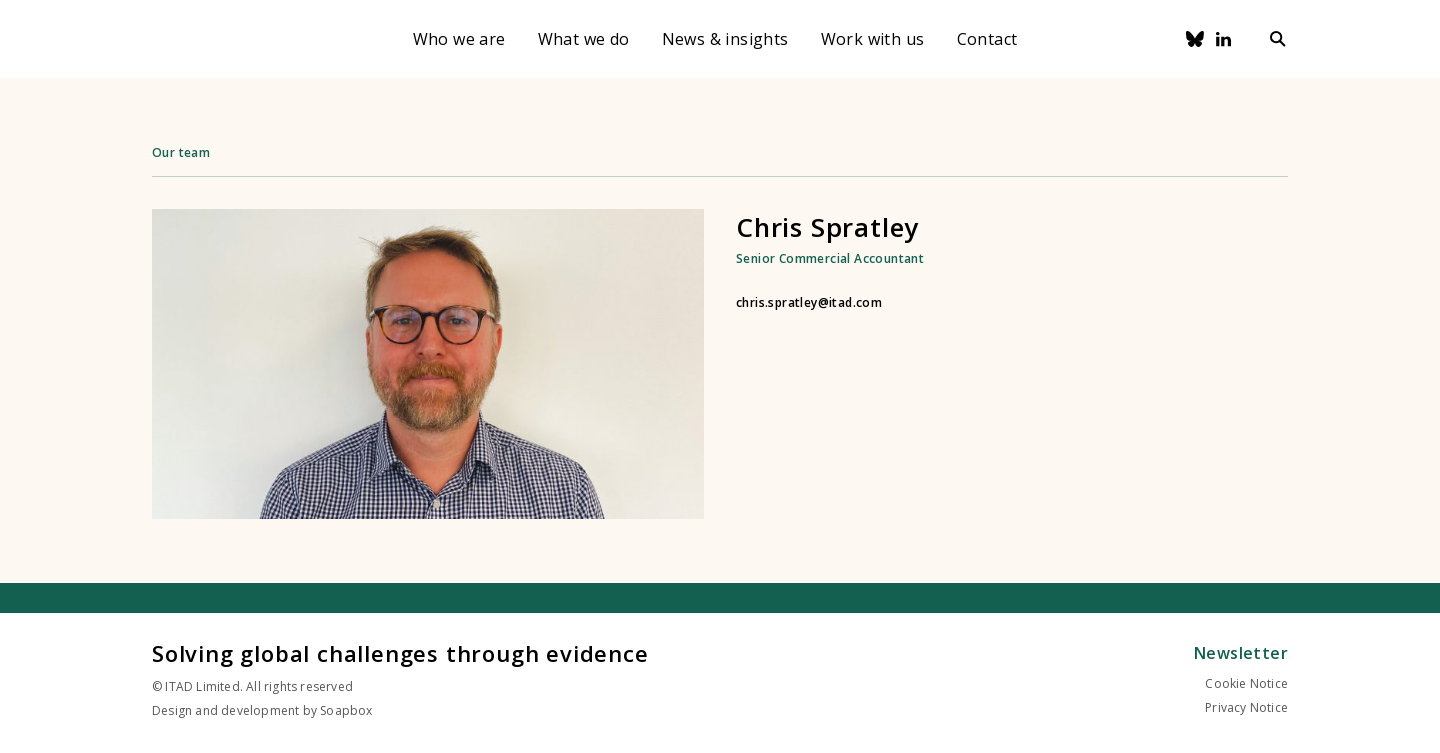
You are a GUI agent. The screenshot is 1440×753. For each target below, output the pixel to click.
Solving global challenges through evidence (400, 653)
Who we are (459, 39)
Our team (181, 152)
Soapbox (346, 710)
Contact (987, 39)
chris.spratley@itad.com (809, 303)
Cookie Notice (1246, 683)
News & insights (725, 39)
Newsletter (1241, 653)
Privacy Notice (1246, 707)
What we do (584, 39)
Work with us (873, 39)
